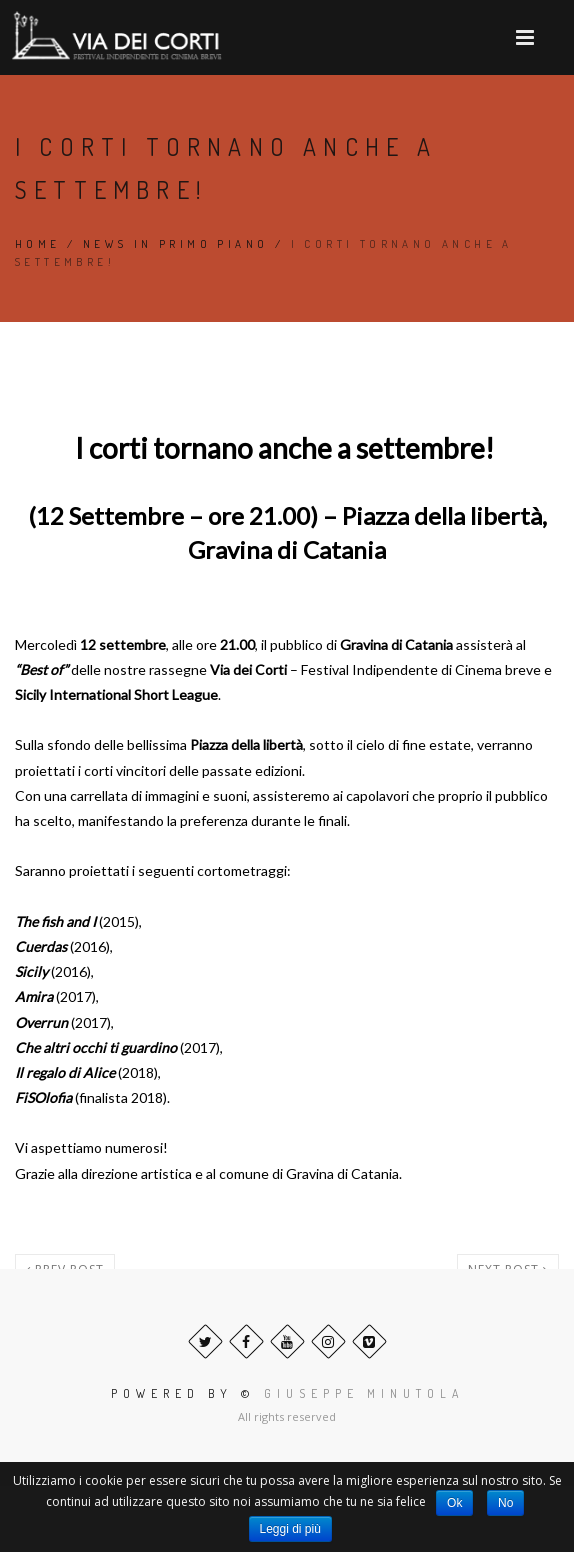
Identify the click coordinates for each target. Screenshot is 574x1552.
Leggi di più (290, 1529)
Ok (454, 1503)
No (505, 1503)
